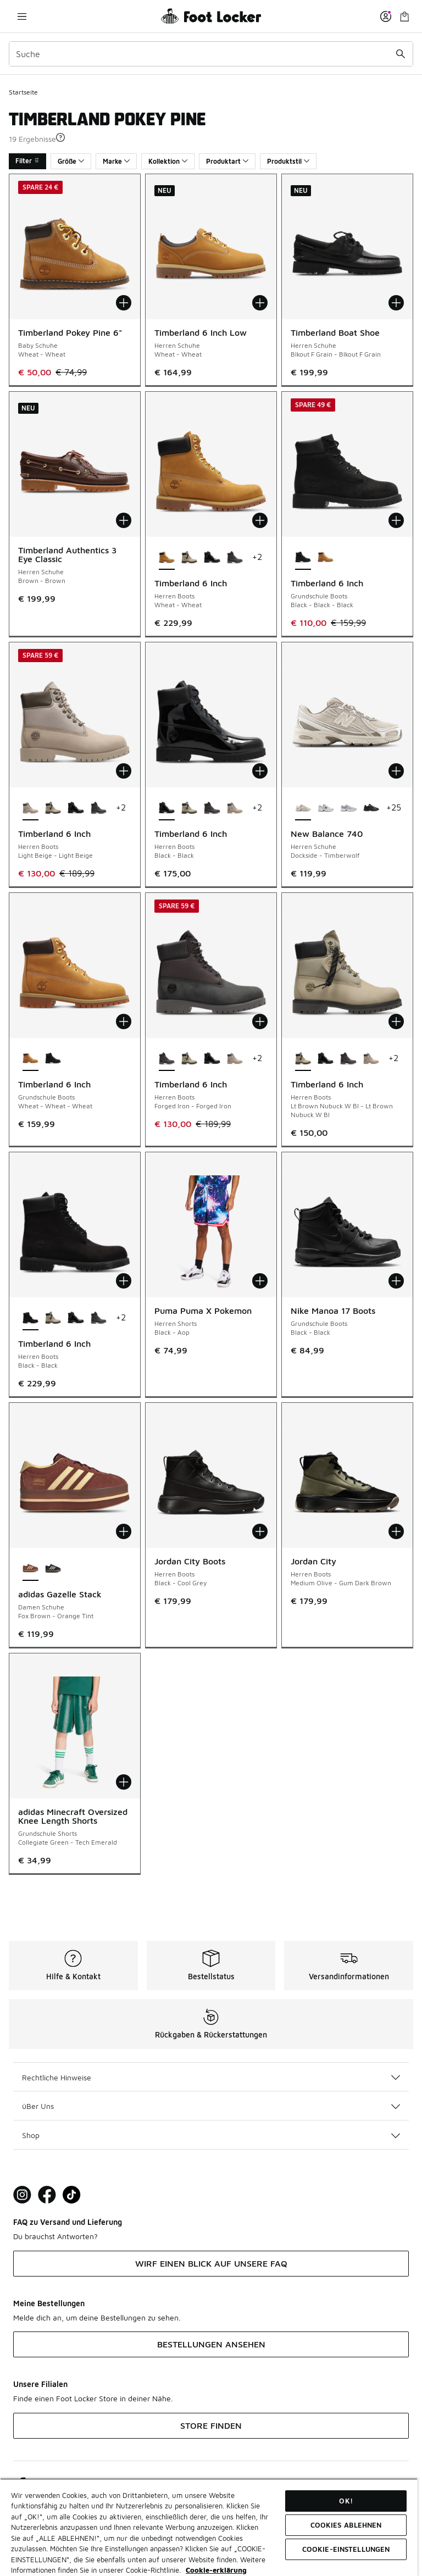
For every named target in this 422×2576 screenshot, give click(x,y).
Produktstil (288, 161)
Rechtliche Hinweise (211, 2077)
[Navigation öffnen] (22, 16)
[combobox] (211, 54)
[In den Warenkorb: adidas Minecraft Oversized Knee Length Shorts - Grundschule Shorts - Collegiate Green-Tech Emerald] (123, 1782)
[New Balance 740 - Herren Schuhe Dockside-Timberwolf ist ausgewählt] (303, 808)
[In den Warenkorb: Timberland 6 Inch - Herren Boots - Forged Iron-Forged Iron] (260, 1021)
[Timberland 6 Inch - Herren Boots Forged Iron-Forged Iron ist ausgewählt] (167, 1059)
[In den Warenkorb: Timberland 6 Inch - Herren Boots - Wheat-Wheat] (260, 520)
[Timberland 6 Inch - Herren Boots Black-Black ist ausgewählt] (167, 808)
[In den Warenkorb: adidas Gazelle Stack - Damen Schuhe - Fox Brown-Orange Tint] (123, 1531)
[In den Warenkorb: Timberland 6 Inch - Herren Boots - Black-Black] (260, 771)
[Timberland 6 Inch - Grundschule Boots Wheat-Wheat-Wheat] (326, 558)
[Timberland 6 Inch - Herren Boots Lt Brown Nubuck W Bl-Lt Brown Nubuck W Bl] (189, 558)
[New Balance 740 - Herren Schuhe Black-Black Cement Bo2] (371, 808)
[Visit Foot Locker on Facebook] (47, 2195)
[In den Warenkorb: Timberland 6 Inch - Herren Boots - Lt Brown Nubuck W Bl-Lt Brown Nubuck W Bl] (396, 1021)
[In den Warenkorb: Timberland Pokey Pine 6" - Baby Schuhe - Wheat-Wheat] (123, 302)
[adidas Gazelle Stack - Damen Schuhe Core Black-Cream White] (53, 1569)
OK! (345, 2500)
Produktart (227, 161)
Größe (71, 161)
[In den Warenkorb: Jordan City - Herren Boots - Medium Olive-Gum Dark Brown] (396, 1531)
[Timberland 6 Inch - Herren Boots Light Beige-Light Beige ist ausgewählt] (30, 808)
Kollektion (167, 161)
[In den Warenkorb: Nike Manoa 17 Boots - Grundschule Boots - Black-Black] (396, 1281)
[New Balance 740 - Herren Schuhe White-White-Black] (326, 808)
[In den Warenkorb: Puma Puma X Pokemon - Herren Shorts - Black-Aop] (260, 1281)
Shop (211, 2135)
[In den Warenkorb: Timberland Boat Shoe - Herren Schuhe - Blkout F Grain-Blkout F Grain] (396, 302)
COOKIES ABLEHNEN (346, 2525)
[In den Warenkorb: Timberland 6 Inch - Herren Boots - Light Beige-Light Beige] (123, 771)
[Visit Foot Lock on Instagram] (22, 2195)
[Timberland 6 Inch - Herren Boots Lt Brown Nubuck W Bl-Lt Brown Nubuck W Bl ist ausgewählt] (303, 1059)
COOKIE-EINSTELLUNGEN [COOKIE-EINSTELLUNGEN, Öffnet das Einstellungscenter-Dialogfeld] (346, 2549)
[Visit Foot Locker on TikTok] (72, 2195)
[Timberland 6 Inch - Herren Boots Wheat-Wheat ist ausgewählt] (167, 558)
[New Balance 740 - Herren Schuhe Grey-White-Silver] (348, 808)
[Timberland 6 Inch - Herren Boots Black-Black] (212, 558)
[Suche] (211, 54)
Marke (116, 161)
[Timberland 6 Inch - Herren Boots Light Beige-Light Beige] (235, 808)
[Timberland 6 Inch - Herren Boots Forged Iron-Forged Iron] (235, 558)
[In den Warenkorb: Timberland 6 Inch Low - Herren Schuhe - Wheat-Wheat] (260, 302)
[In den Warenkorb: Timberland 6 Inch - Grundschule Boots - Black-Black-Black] (396, 520)
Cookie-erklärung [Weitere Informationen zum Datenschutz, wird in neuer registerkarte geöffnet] (216, 2570)
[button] (60, 137)
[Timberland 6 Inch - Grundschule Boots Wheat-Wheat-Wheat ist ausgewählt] (30, 1059)
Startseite (23, 92)
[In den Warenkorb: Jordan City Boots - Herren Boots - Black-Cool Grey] (260, 1531)
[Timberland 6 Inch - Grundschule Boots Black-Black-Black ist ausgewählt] (303, 558)
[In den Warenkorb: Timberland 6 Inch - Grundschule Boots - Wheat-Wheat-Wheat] (123, 1021)
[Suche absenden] (400, 54)
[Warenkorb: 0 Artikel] (404, 16)
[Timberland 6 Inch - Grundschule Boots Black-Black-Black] (53, 1059)
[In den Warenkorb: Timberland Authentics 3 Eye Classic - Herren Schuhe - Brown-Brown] (123, 520)
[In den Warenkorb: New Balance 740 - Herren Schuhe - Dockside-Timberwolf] (396, 771)
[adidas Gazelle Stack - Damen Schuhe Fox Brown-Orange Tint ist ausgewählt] (30, 1569)
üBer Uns (211, 2106)
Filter (27, 161)
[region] (209, 2527)
